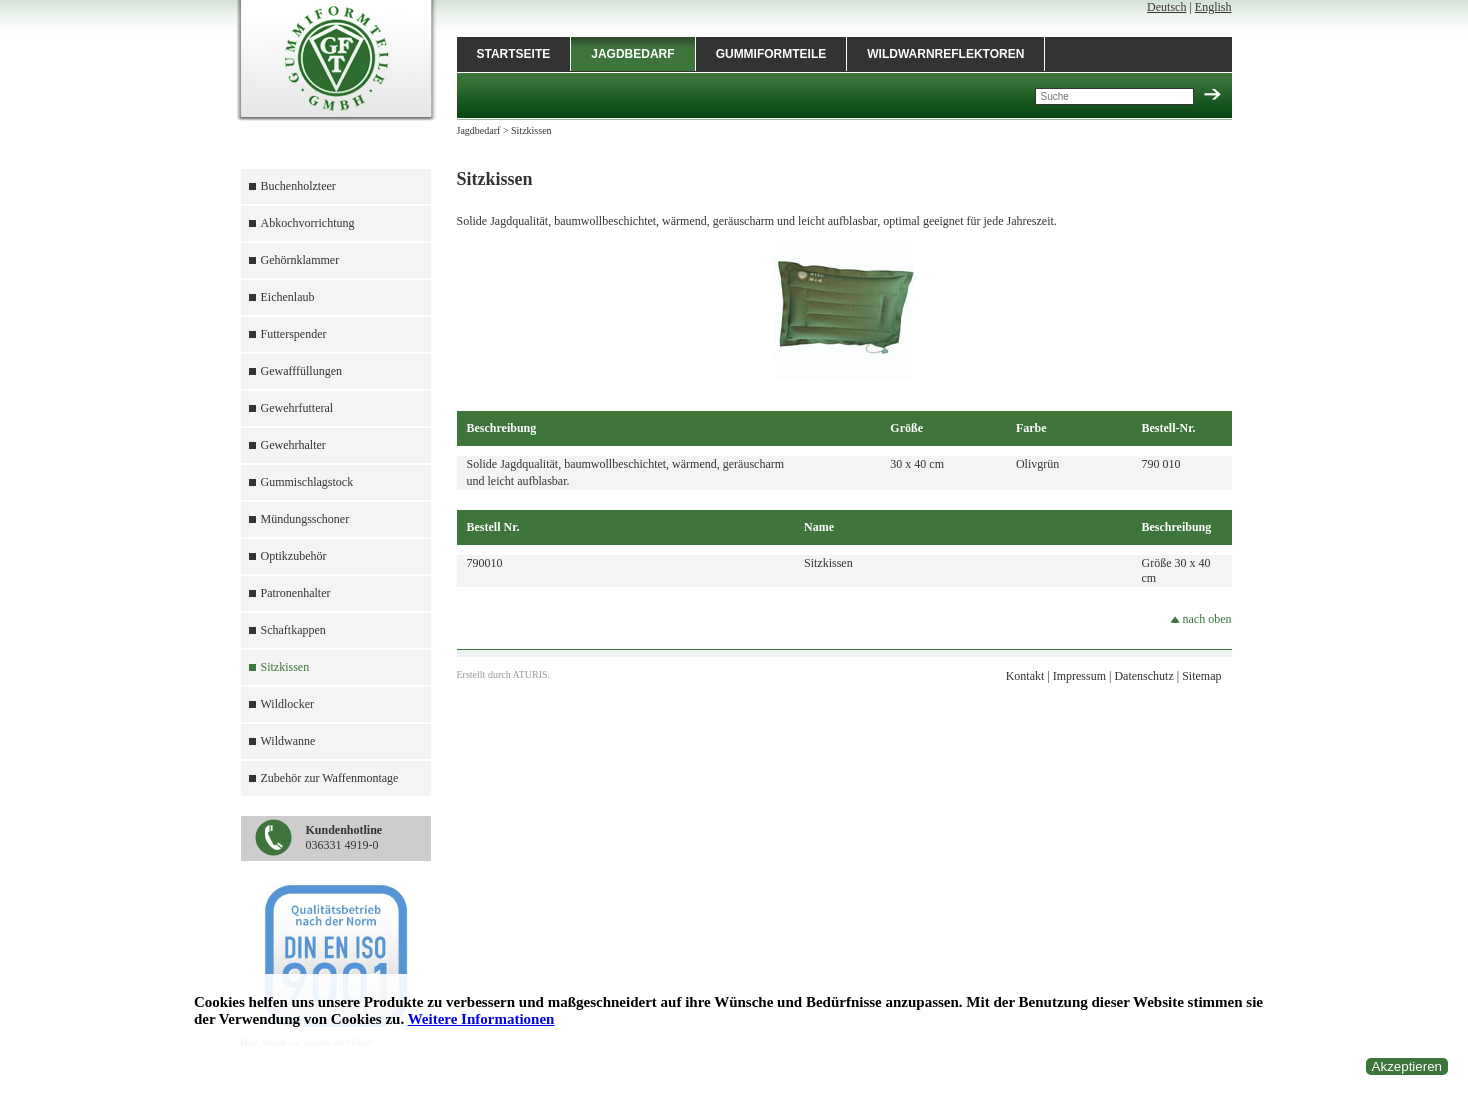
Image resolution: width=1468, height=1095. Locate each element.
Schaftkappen (293, 630)
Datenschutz (1143, 676)
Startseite (514, 54)
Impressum (1079, 676)
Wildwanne (288, 741)
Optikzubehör (294, 556)
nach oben (1201, 619)
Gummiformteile (771, 54)
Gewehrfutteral (297, 408)
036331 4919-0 (344, 837)
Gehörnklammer (300, 260)
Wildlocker (288, 704)
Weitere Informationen (481, 1019)
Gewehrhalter (293, 445)
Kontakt (1025, 676)
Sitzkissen (285, 667)
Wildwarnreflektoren (945, 54)
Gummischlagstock (307, 482)
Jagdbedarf (632, 54)
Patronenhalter (296, 593)
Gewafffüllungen (302, 371)
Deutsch (1166, 7)
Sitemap (1201, 676)
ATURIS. (532, 674)
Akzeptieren (1407, 1066)
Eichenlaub (288, 297)
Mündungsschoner (305, 519)
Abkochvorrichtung (308, 223)
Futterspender (294, 334)
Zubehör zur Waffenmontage (330, 778)
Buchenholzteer (298, 186)
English (1213, 7)
